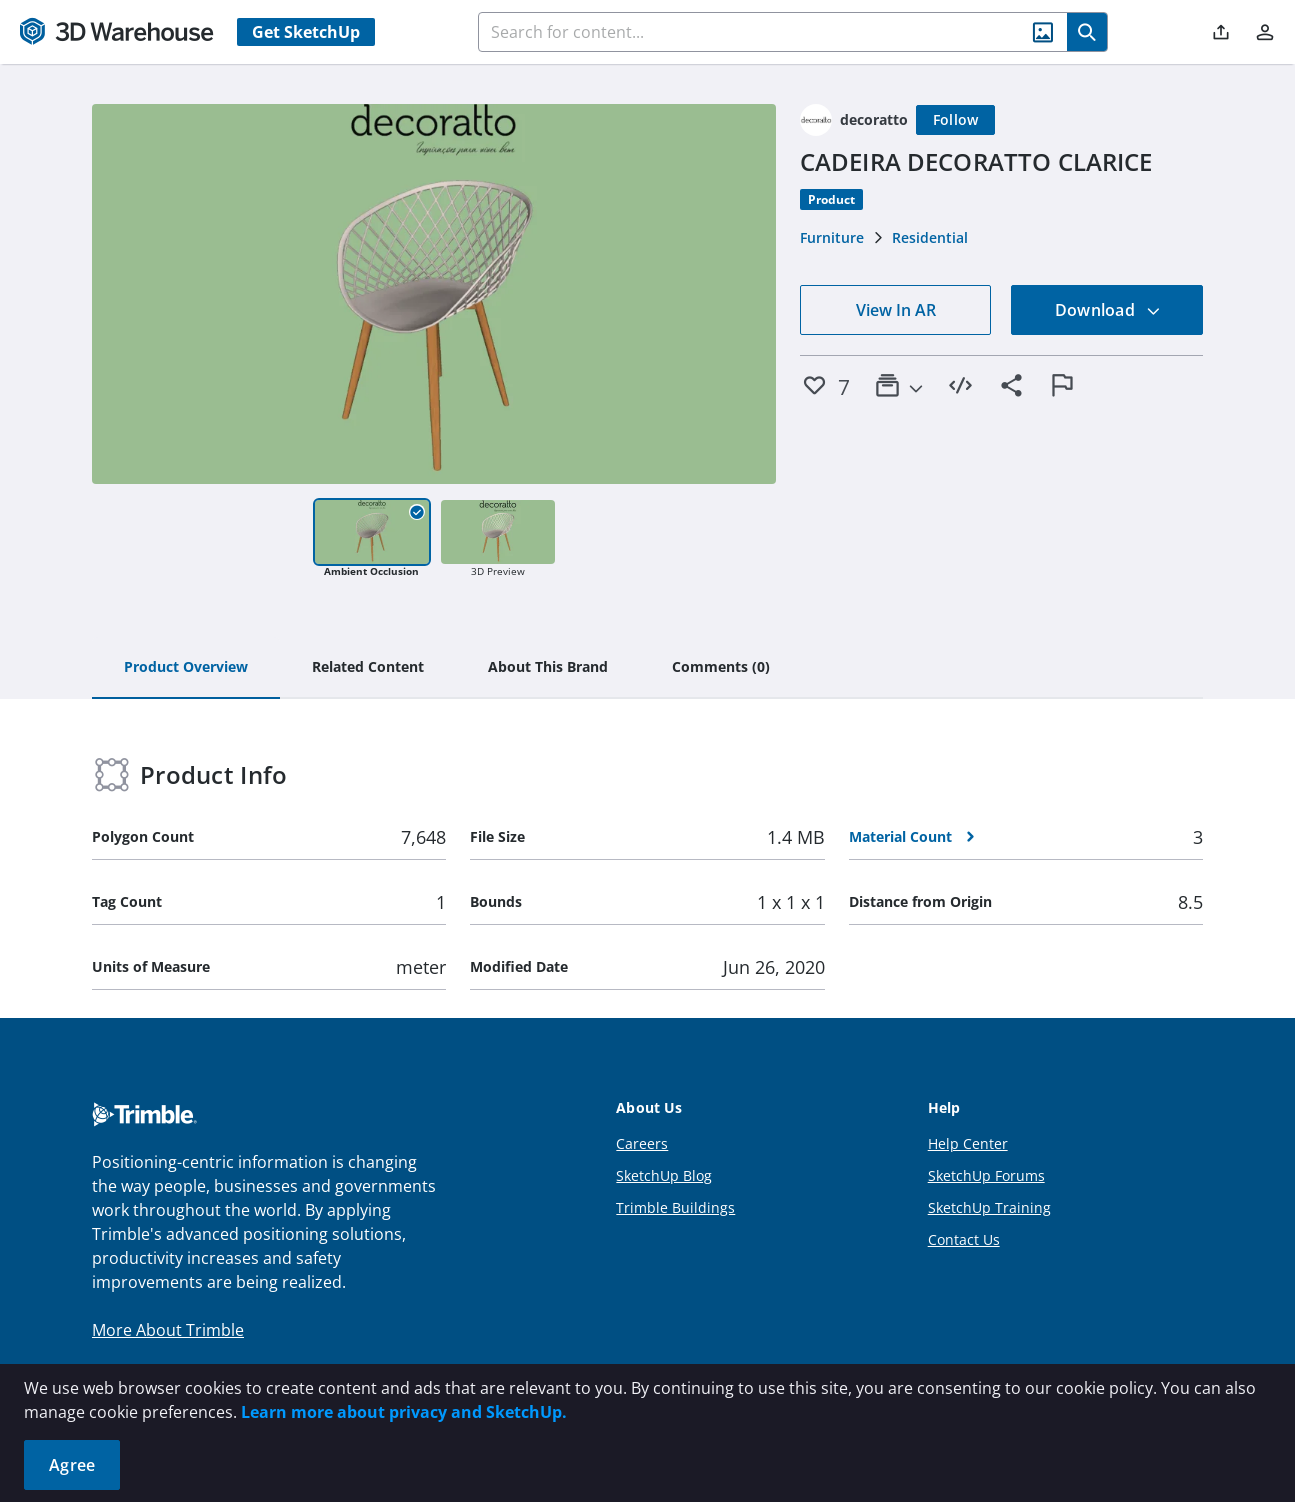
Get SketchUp (306, 32)
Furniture (832, 237)
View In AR (896, 310)
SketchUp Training (989, 1207)
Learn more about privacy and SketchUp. (404, 1412)
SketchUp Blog (664, 1175)
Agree (72, 1465)
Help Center (968, 1143)
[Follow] (956, 120)
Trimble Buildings (675, 1207)
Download (1108, 310)
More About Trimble (168, 1330)
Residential (930, 237)
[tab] (186, 668)
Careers (642, 1143)
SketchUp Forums (986, 1175)
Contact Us (964, 1239)
